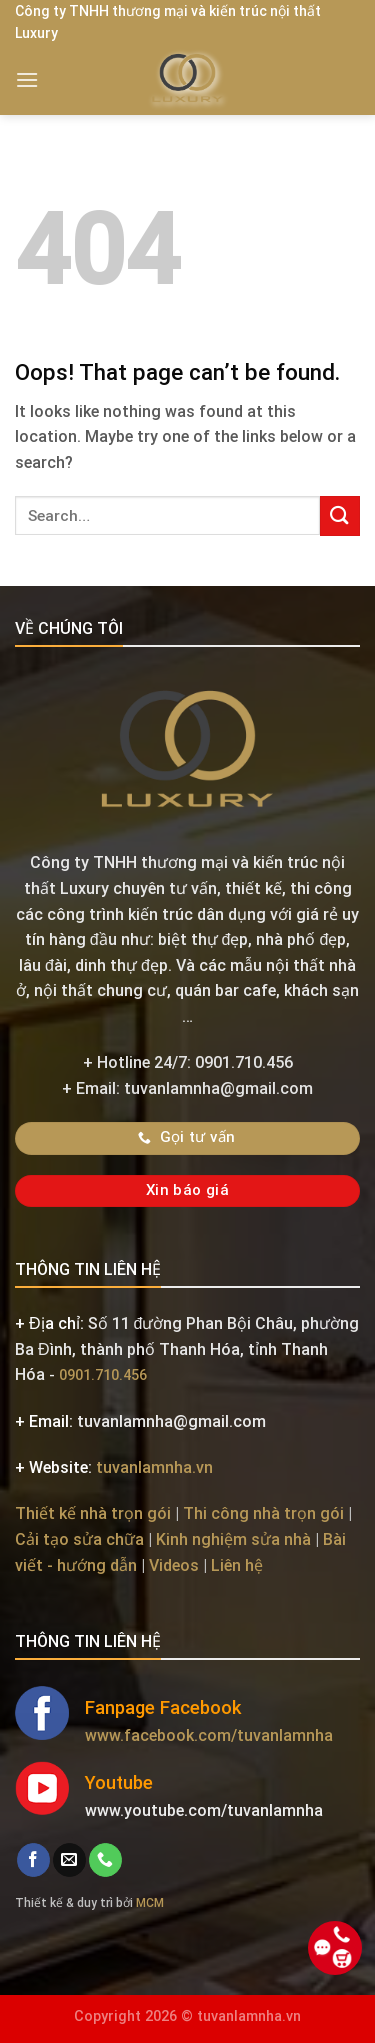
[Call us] (105, 1860)
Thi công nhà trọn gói (263, 1513)
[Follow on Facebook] (33, 1860)
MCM (150, 1903)
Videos (174, 1565)
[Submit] (340, 515)
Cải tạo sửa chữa (79, 1539)
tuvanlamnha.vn (154, 1467)
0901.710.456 (103, 1375)
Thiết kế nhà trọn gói (93, 1513)
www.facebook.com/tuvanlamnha (209, 1735)
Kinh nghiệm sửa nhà (233, 1539)
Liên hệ (237, 1565)
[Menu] (27, 79)
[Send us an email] (69, 1860)
